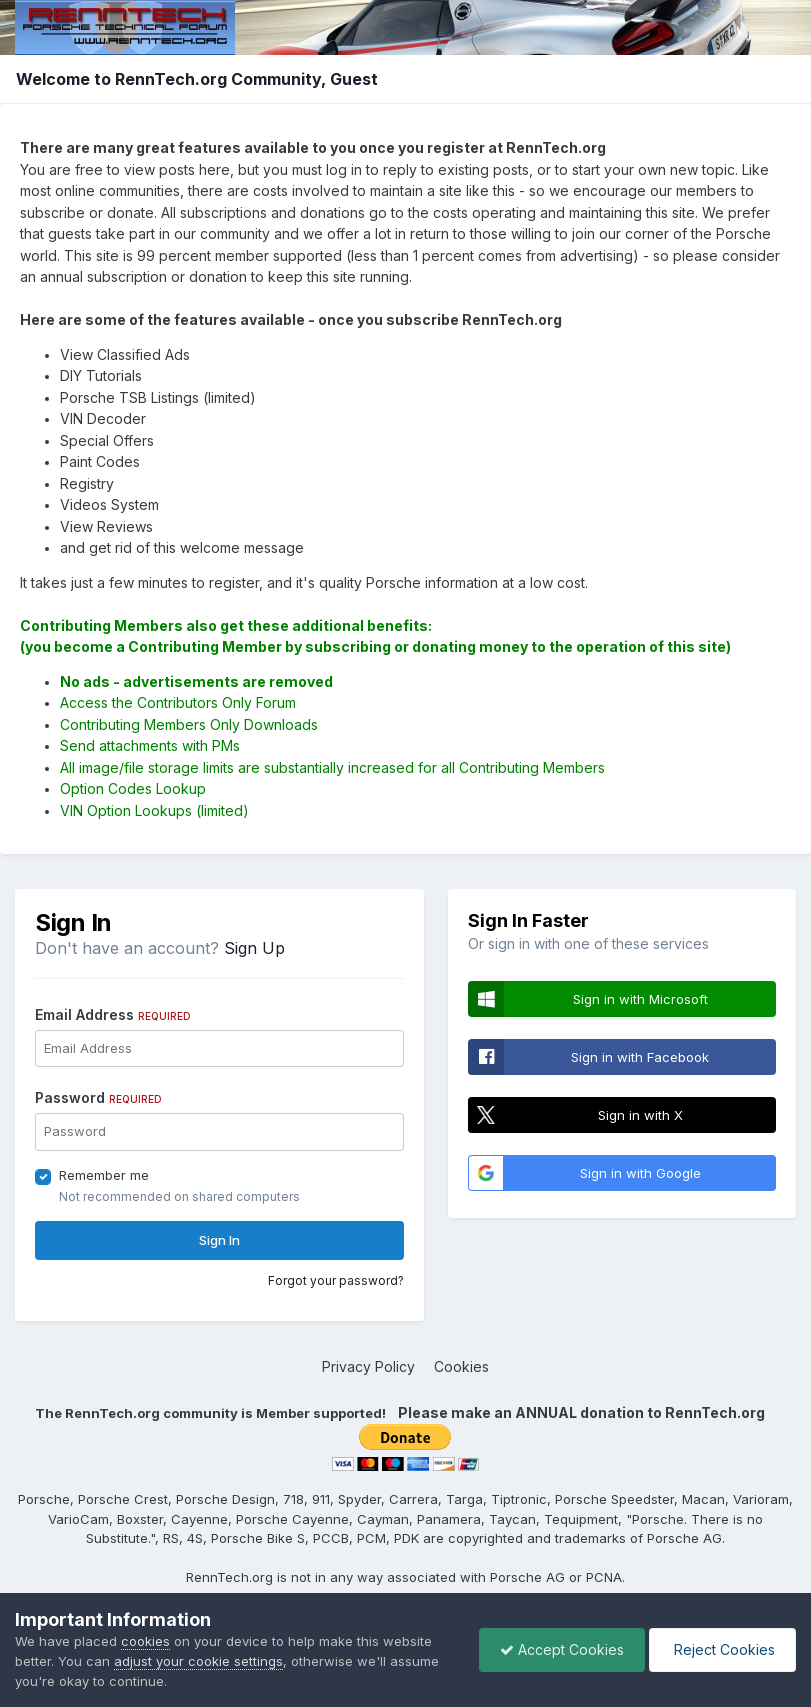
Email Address (113, 1014)
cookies (145, 1641)
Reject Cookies (722, 1649)
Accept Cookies (562, 1649)
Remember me (104, 1175)
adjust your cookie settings (198, 1661)
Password (98, 1097)
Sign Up (254, 948)
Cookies (461, 1366)
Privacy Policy (368, 1366)
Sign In (219, 1240)
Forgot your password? (336, 1280)
